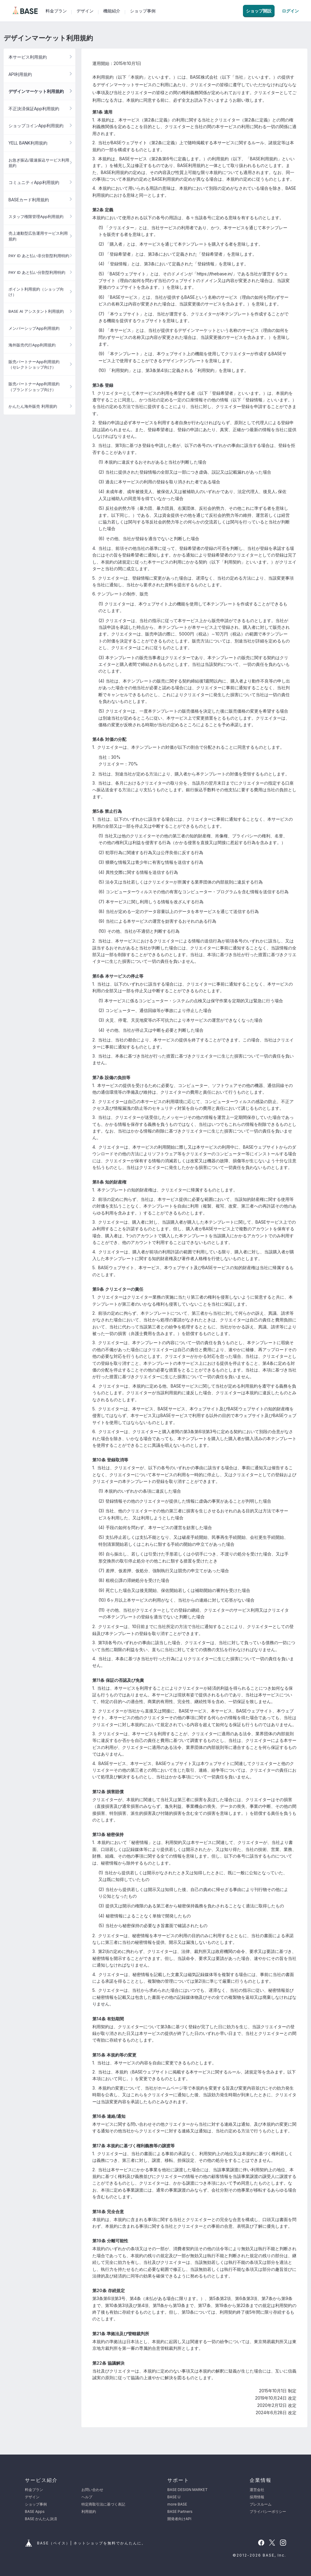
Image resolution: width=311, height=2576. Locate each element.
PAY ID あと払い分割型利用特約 (37, 272)
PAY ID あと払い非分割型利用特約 (39, 255)
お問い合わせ (92, 2489)
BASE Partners (180, 2511)
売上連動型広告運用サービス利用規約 (38, 236)
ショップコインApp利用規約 (36, 125)
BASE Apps (35, 2511)
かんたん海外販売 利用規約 (33, 406)
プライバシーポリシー (268, 2511)
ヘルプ (86, 2497)
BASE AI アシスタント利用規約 (36, 311)
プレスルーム (261, 2504)
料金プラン (56, 10)
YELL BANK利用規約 (28, 142)
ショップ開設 (259, 10)
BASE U (173, 2497)
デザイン (85, 10)
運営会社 (257, 2489)
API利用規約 (20, 74)
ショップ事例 (143, 10)
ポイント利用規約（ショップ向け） (36, 292)
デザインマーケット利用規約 (36, 91)
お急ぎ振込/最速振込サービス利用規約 (39, 163)
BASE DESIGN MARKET (187, 2489)
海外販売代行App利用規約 (32, 344)
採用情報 (257, 2497)
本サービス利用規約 (28, 57)
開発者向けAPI (179, 2518)
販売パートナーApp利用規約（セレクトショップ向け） (34, 364)
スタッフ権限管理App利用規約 (36, 216)
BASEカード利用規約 (29, 199)
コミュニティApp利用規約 (34, 182)
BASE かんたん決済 (41, 2518)
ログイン (290, 11)
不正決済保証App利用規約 (34, 108)
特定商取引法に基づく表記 (103, 2504)
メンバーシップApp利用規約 (34, 328)
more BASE (177, 2504)
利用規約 (88, 2511)
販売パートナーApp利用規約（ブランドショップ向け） (34, 386)
